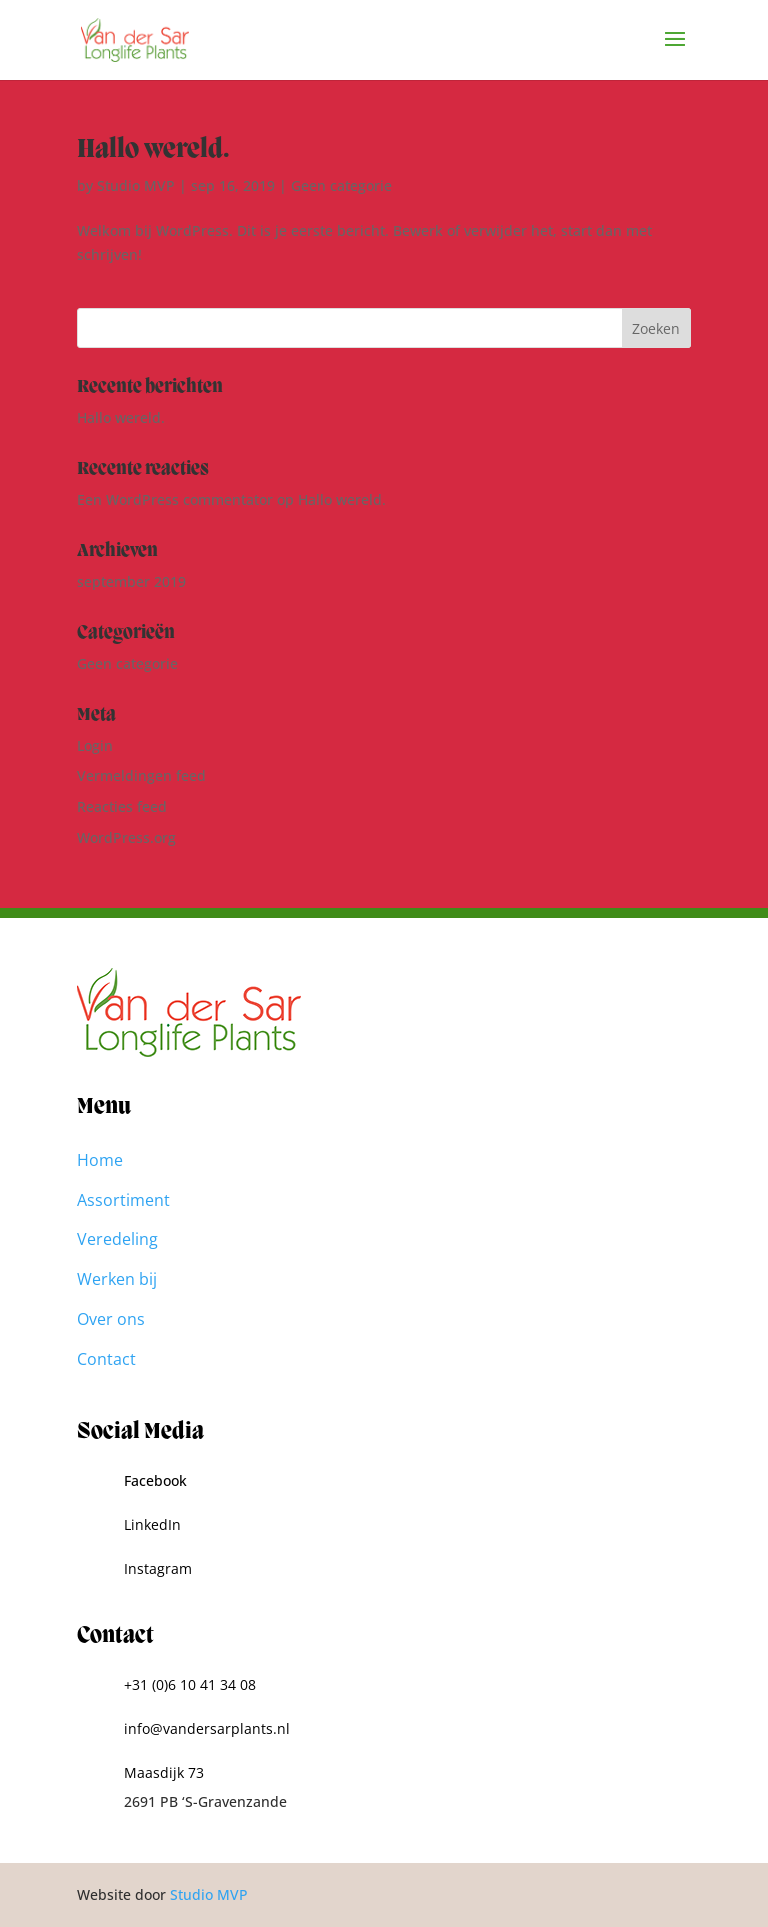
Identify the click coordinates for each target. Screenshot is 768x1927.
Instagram (158, 1568)
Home (100, 1160)
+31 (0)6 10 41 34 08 (190, 1684)
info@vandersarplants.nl (207, 1728)
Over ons (111, 1319)
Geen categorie (341, 185)
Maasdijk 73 (164, 1772)
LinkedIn (152, 1524)
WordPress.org (126, 837)
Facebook (155, 1480)
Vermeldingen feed (141, 775)
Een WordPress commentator (175, 499)
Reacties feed (122, 806)
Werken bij (117, 1279)
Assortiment (123, 1200)
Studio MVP (136, 185)
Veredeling (117, 1239)
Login (95, 745)
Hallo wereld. (153, 150)
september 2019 (131, 581)
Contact (106, 1359)
